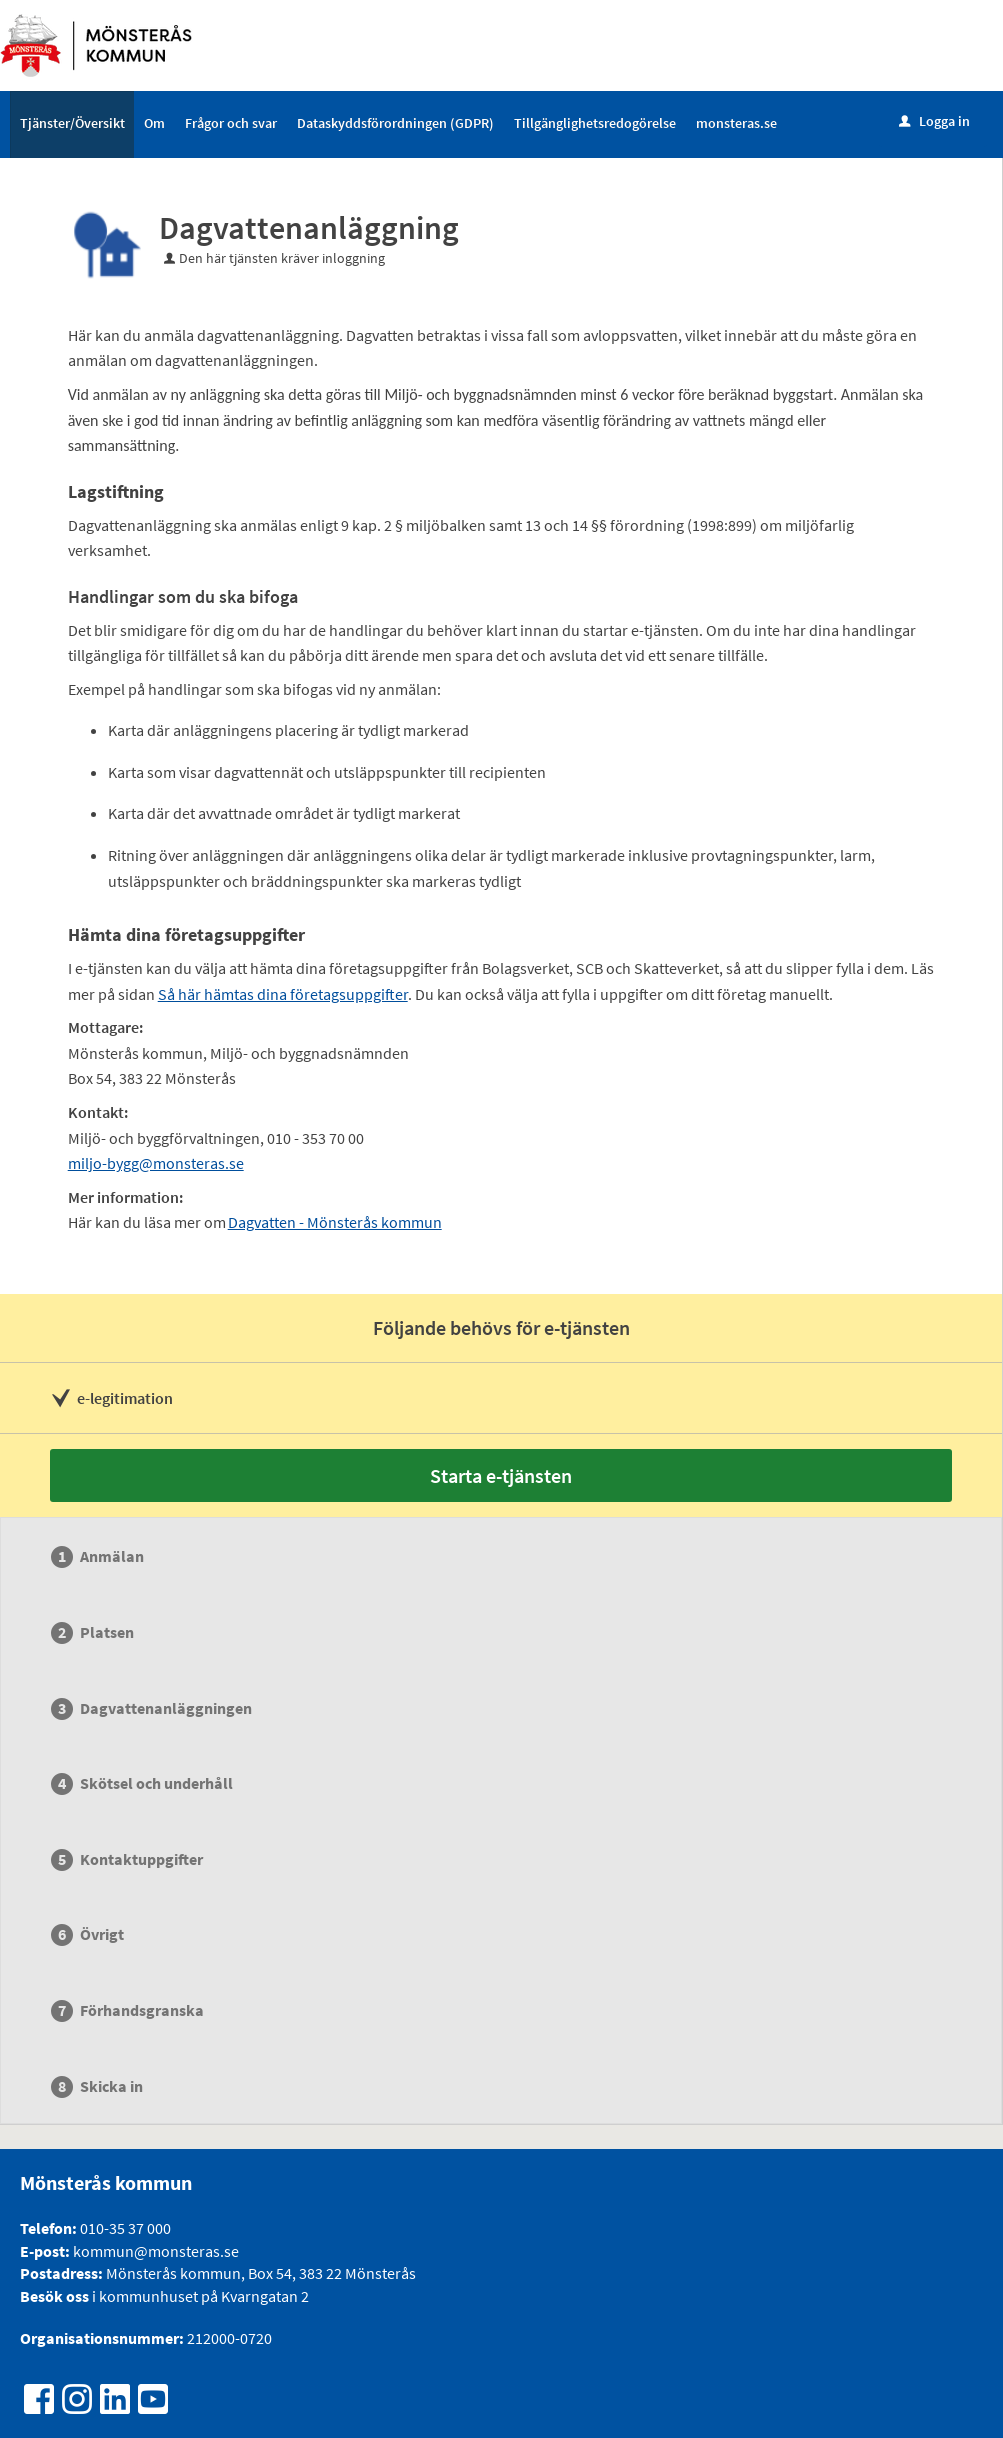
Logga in (934, 121)
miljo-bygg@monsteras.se (156, 1163)
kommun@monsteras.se (154, 2251)
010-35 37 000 (125, 2228)
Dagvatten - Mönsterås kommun (335, 1222)
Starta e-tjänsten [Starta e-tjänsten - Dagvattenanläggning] (501, 1475)
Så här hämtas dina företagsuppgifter (283, 994)
